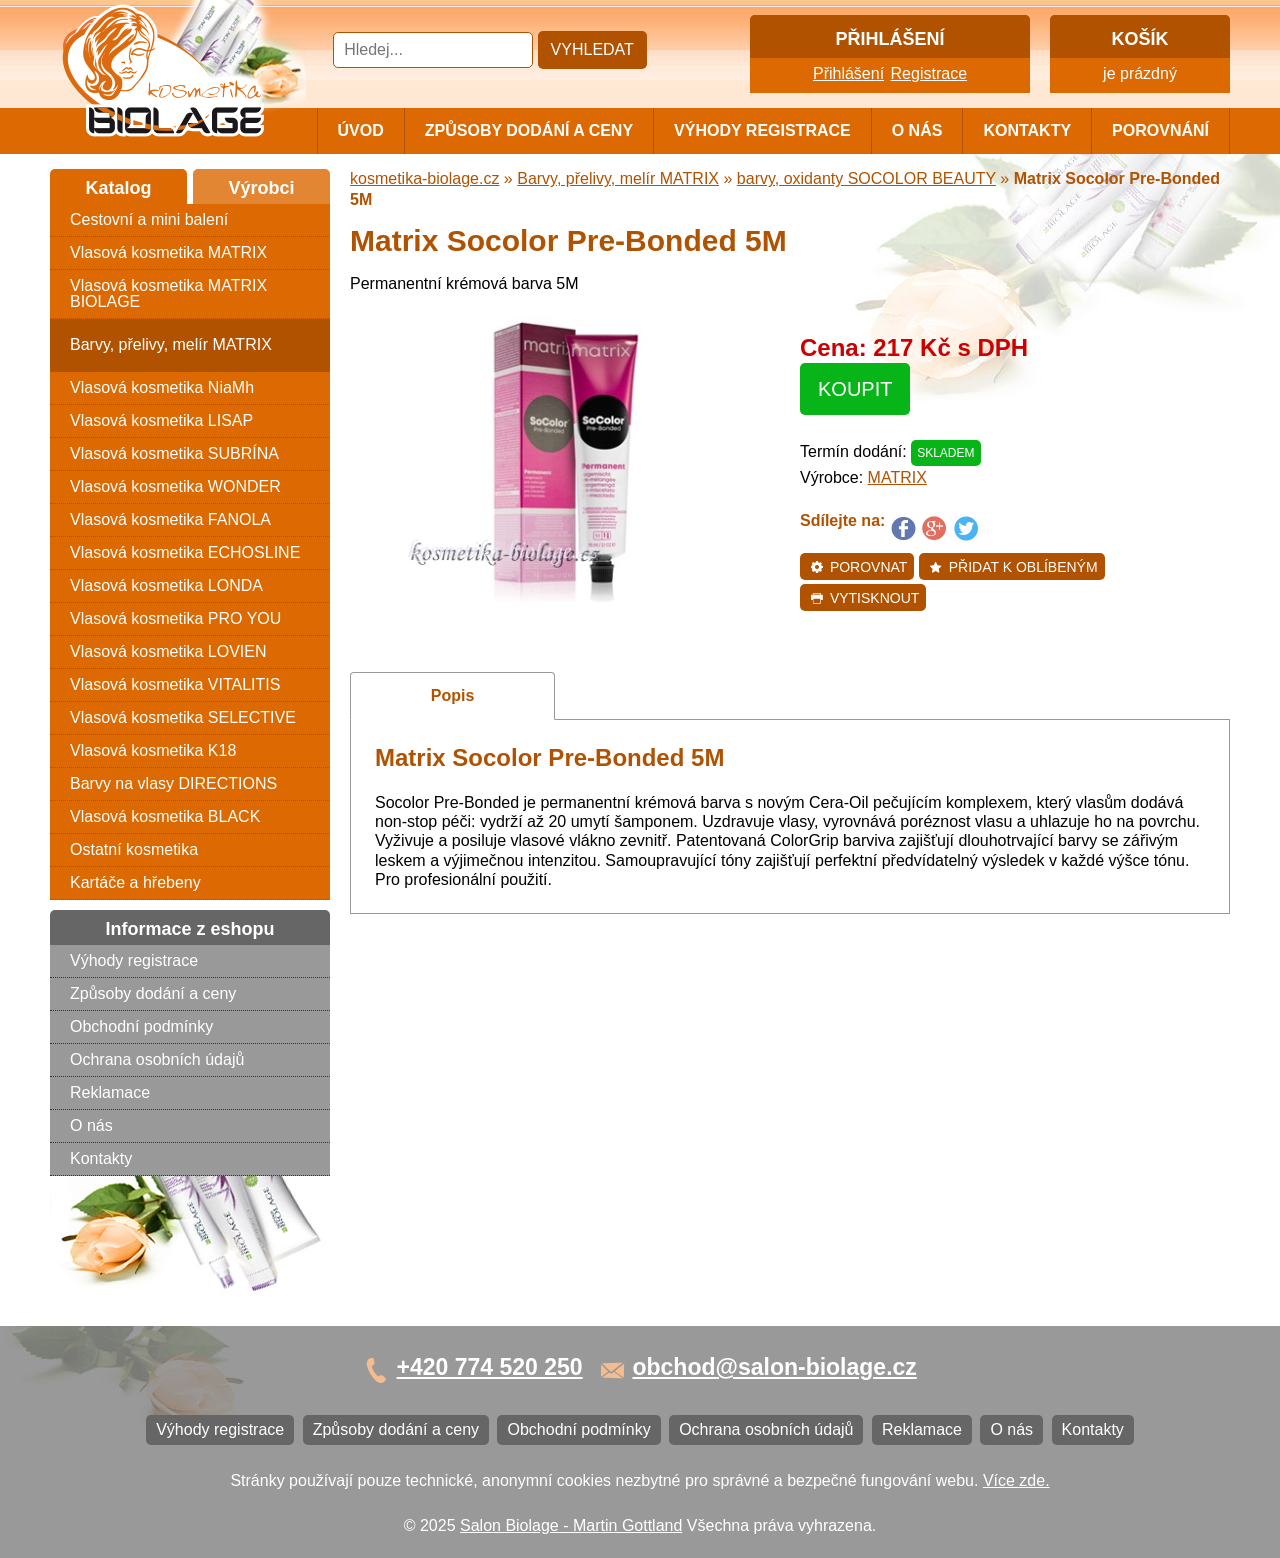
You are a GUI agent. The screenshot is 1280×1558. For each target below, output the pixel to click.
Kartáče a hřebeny (135, 882)
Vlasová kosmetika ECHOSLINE (185, 552)
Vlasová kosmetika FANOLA (170, 519)
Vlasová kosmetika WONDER (175, 486)
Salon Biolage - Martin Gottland (571, 1525)
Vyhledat (592, 49)
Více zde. (1016, 1480)
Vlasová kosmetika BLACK (165, 816)
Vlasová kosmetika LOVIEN (168, 651)
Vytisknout (864, 598)
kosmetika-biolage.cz (424, 178)
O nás (917, 130)
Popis (453, 695)
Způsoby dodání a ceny (529, 130)
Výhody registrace (762, 130)
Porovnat (858, 567)
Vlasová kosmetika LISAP (161, 420)
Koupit (855, 389)
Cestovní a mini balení (149, 219)
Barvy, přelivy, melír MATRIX (171, 344)
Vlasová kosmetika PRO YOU (175, 618)
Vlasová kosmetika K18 (153, 750)
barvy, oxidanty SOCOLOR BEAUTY (866, 178)
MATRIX (897, 477)
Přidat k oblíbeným (1013, 567)
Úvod (361, 130)
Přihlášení (848, 73)
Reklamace (110, 1092)
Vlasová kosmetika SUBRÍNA (174, 453)
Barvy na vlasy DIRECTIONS (173, 783)
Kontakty (1027, 130)
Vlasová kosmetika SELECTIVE (183, 717)
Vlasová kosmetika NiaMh (162, 387)
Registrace (929, 73)
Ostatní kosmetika (134, 849)
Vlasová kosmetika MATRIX (168, 252)
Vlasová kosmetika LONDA (166, 585)
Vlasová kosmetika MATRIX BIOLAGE (168, 293)
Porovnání (1160, 130)
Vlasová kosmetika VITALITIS (175, 684)
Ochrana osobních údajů (157, 1059)
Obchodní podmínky (141, 1026)
